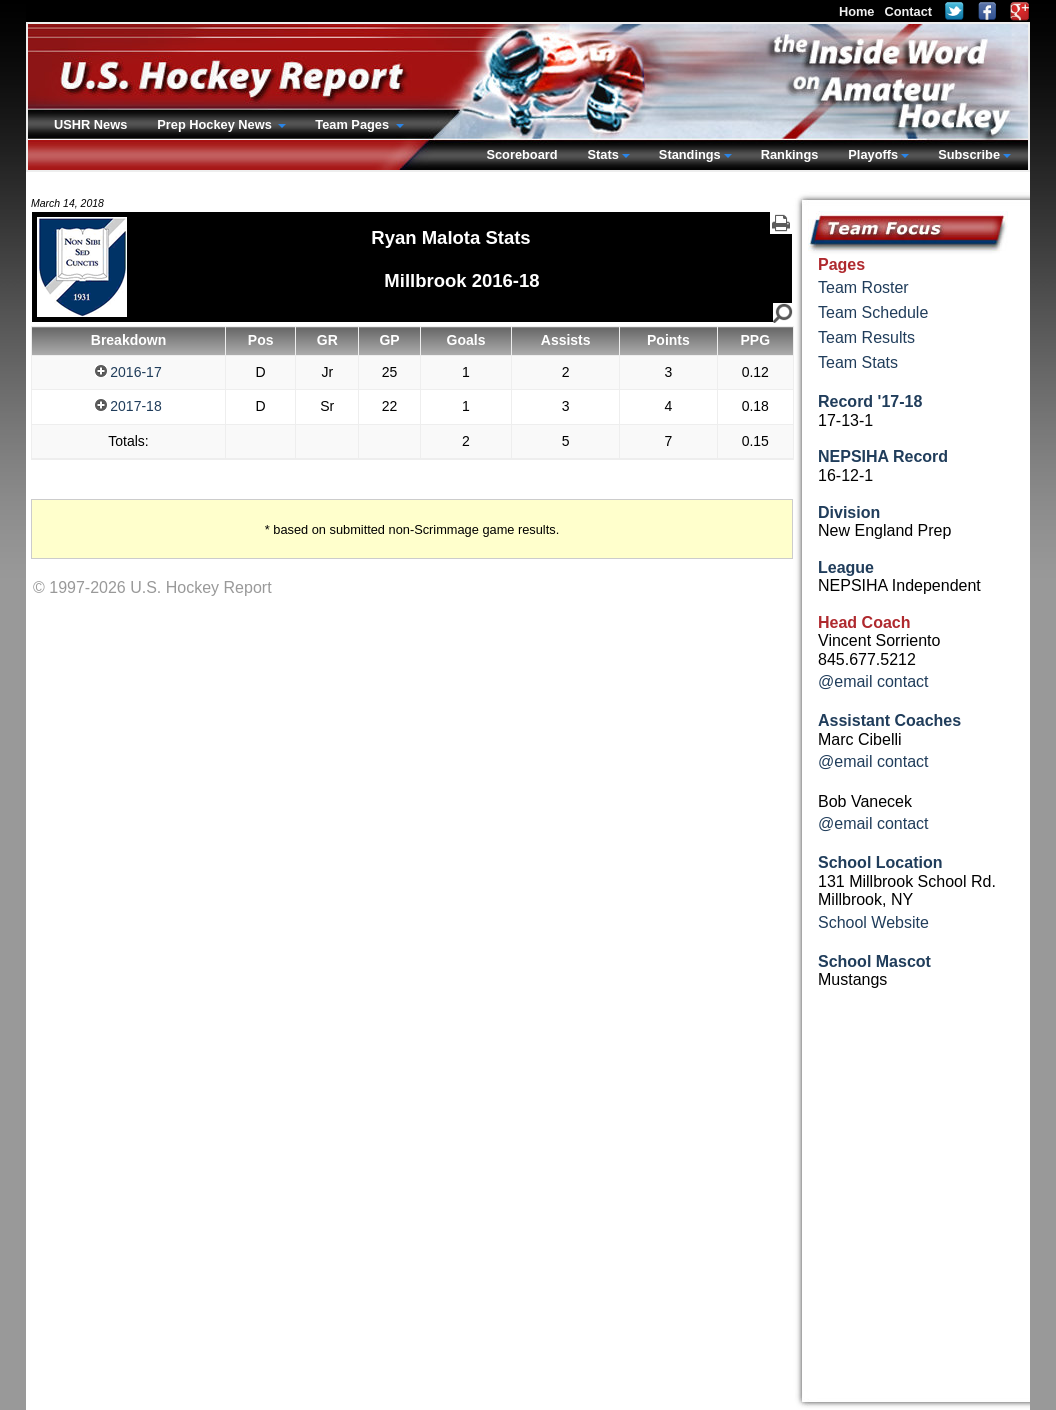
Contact (908, 11)
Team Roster (863, 287)
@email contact (873, 681)
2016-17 (128, 372)
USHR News (90, 124)
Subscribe (969, 154)
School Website (873, 922)
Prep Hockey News (216, 124)
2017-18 (128, 406)
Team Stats (858, 362)
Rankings (790, 154)
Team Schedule (873, 312)
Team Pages (353, 124)
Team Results (866, 337)
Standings (690, 154)
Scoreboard (521, 154)
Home (857, 11)
